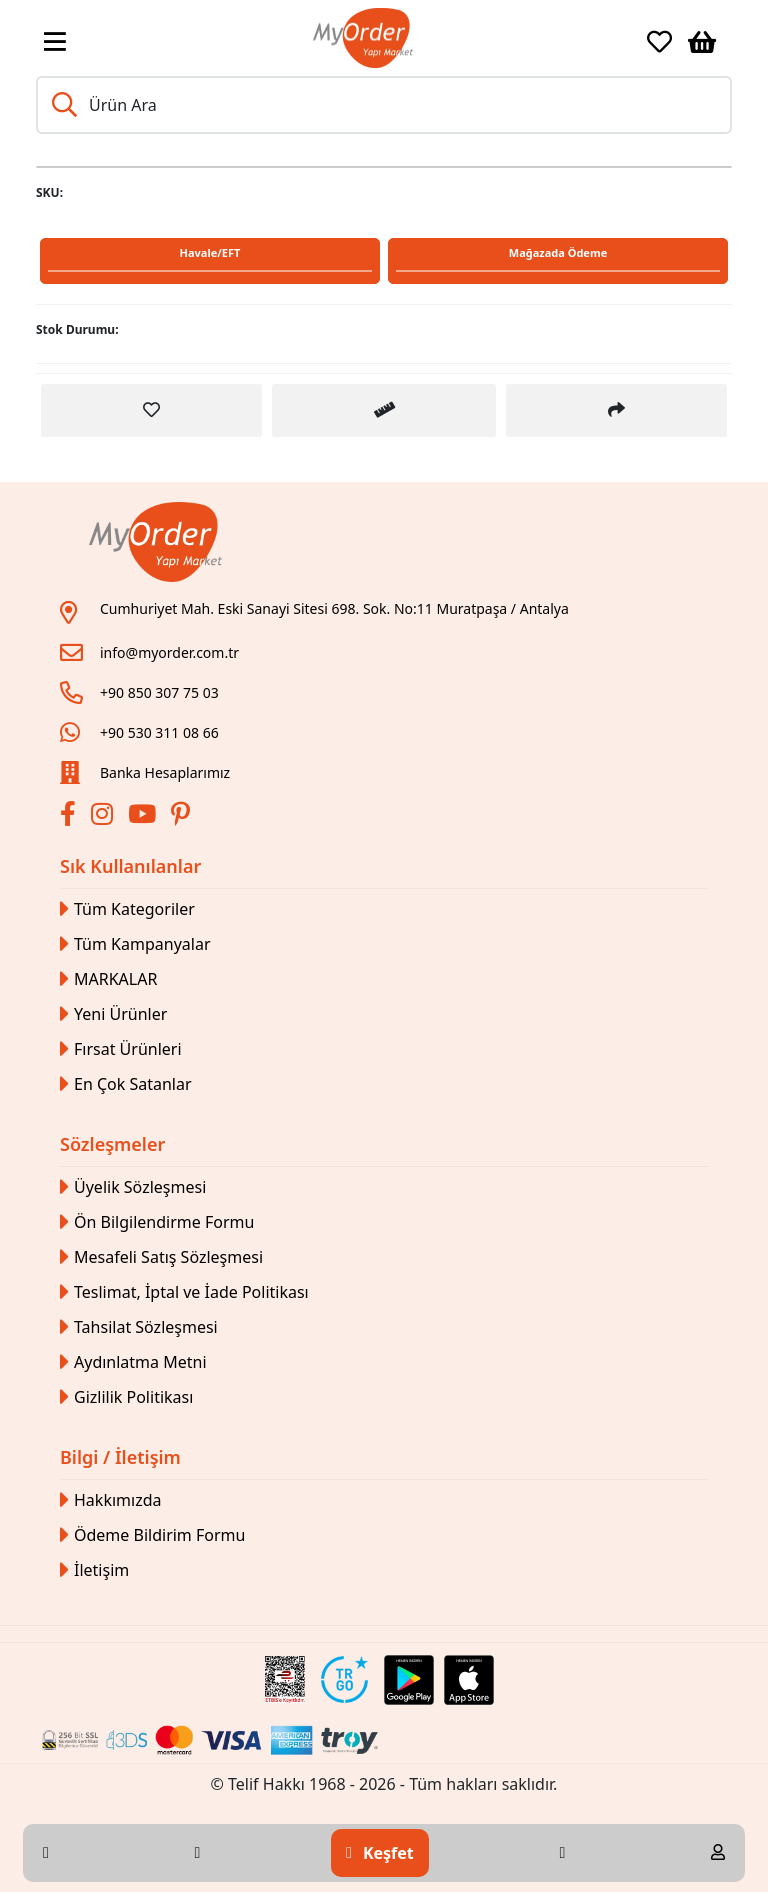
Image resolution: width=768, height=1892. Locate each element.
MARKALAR (108, 979)
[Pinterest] (183, 817)
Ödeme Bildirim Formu (152, 1535)
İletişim (94, 1570)
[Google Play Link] (409, 1680)
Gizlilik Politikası (126, 1397)
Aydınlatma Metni (133, 1362)
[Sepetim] (702, 42)
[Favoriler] (659, 42)
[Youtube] (144, 817)
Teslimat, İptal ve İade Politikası (184, 1292)
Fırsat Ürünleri (121, 1049)
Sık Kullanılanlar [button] (130, 866)
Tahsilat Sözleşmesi (139, 1327)
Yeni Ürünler (113, 1014)
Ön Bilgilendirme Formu (157, 1222)
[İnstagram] (104, 817)
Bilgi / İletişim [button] (120, 1457)
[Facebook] (70, 817)
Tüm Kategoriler (127, 909)
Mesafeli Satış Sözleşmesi (161, 1257)
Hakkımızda (110, 1500)
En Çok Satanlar (126, 1084)
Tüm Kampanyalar (135, 944)
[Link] (363, 38)
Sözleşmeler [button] (112, 1144)
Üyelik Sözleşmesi (133, 1187)
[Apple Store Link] (469, 1680)
